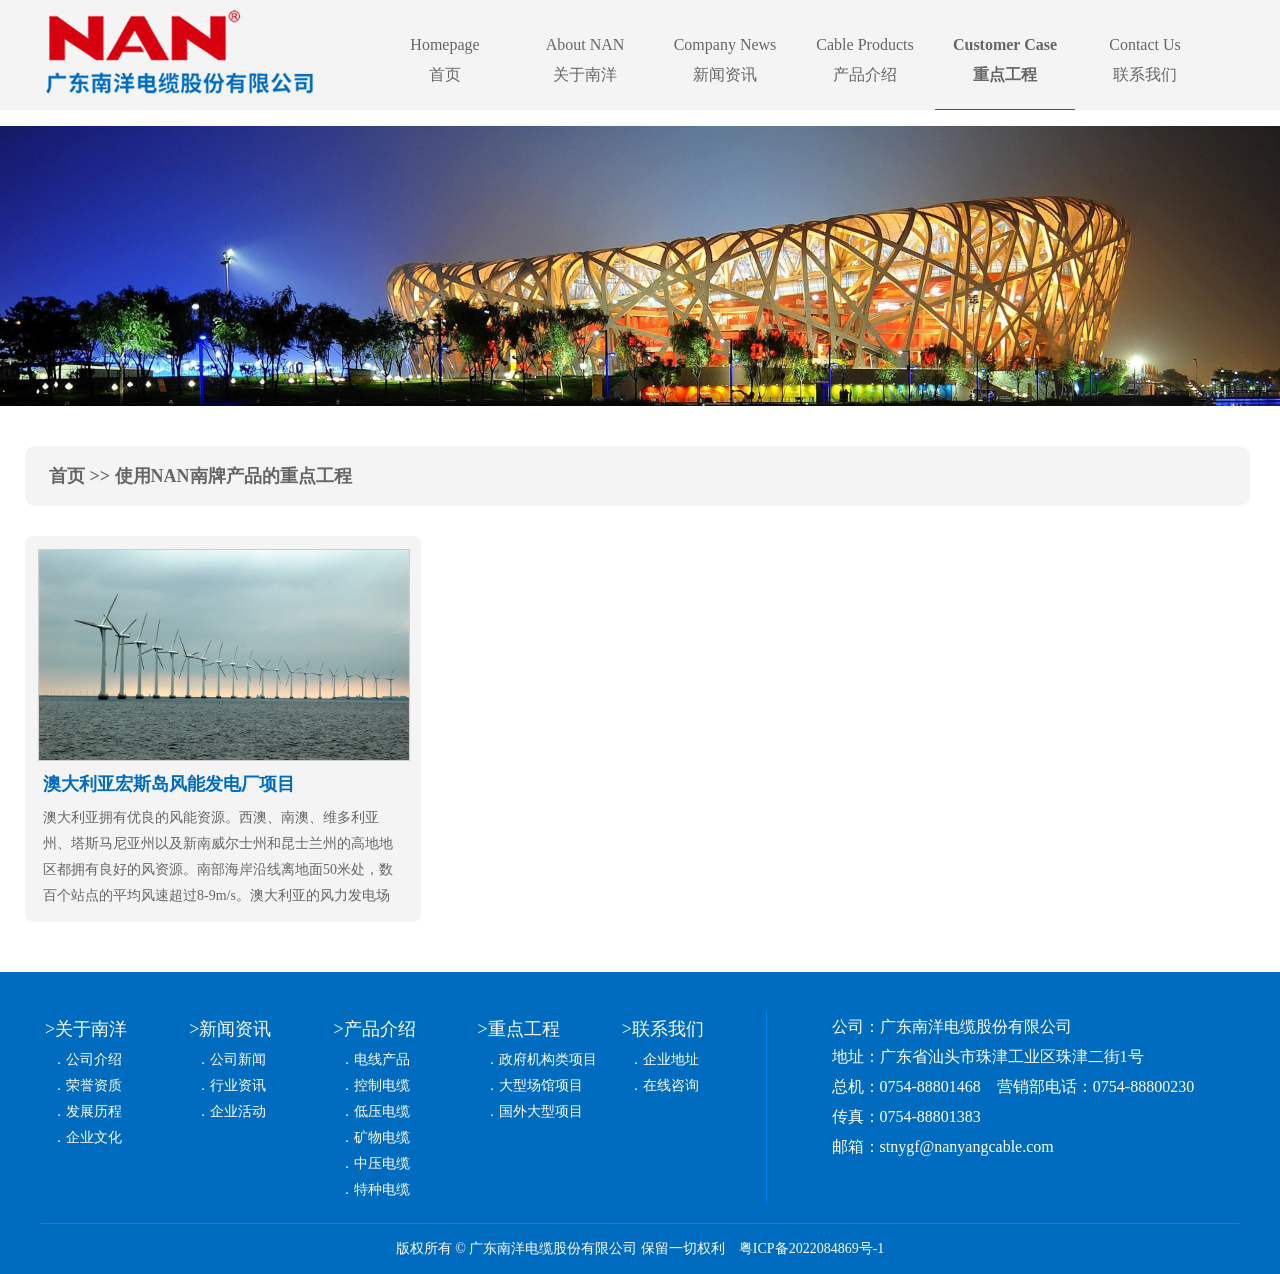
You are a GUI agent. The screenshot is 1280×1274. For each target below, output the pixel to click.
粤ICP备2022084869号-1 (811, 1248)
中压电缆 (382, 1163)
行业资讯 (238, 1085)
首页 (67, 476)
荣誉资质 (94, 1085)
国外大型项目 (541, 1111)
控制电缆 (382, 1085)
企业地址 (671, 1059)
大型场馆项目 (541, 1085)
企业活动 (238, 1111)
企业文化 (94, 1137)
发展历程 (94, 1111)
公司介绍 (94, 1059)
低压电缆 (382, 1111)
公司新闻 (238, 1059)
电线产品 (382, 1059)
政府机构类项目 (548, 1059)
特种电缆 (382, 1189)
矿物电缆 (382, 1137)
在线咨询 (671, 1085)
